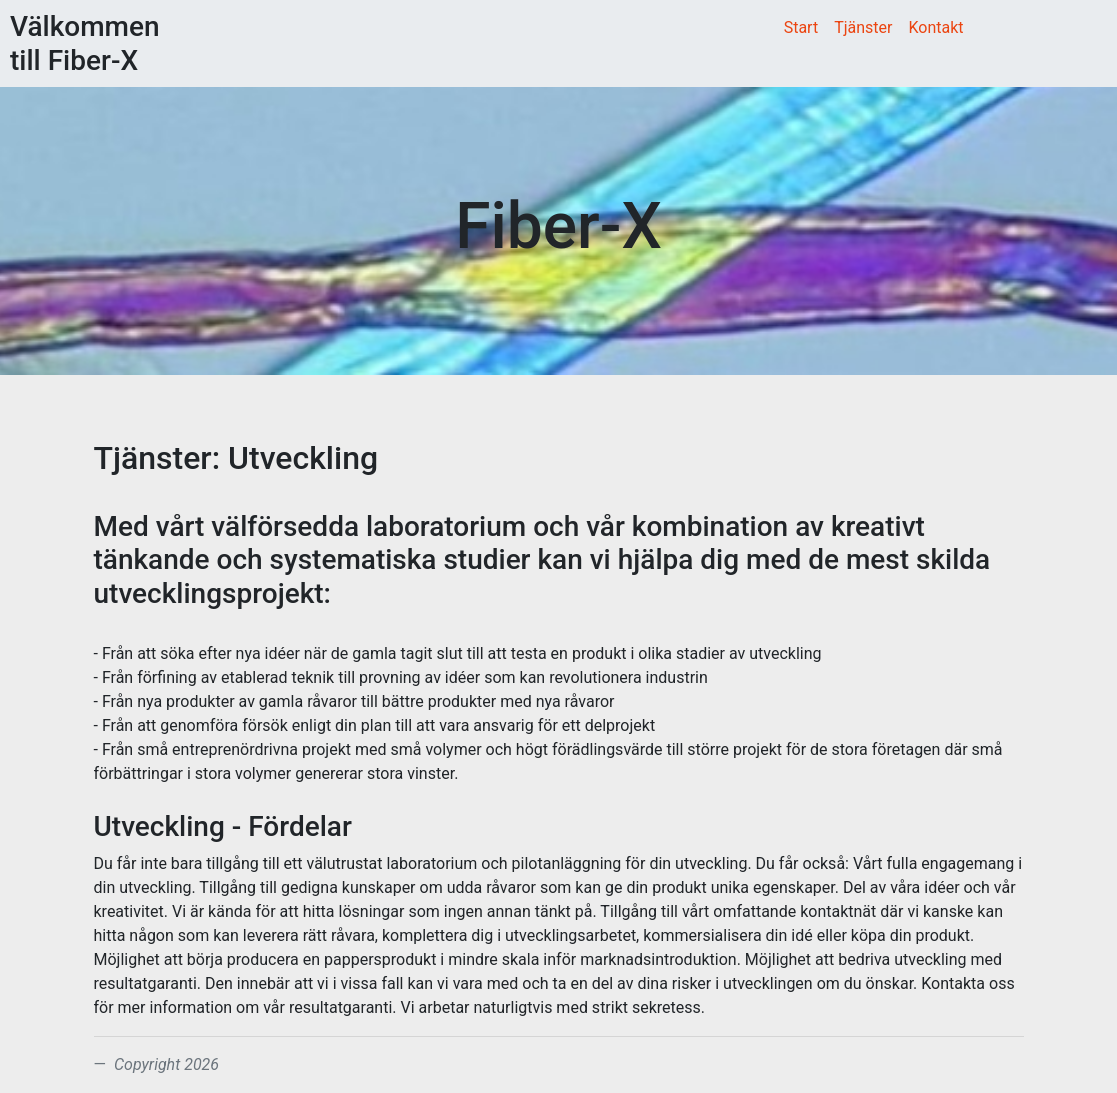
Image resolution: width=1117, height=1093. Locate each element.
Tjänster (863, 27)
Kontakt (935, 27)
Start (801, 27)
